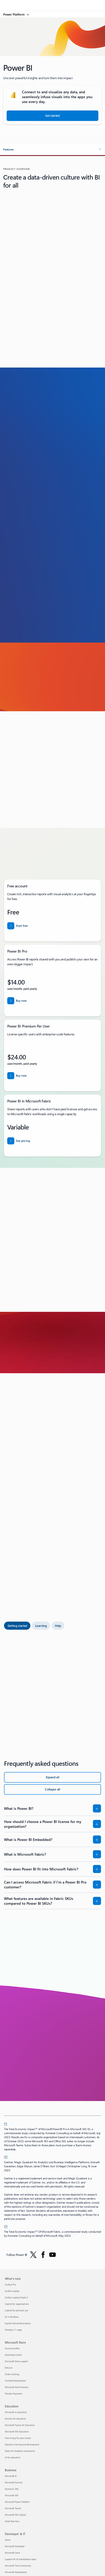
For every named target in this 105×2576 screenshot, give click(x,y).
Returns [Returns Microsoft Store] (8, 2367)
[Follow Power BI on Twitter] (33, 2254)
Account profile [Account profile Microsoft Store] (12, 2348)
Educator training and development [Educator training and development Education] (22, 2444)
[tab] (17, 1626)
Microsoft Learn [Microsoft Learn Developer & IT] (12, 2552)
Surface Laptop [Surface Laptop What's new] (12, 2290)
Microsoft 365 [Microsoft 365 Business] (11, 2495)
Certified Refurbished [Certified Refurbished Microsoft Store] (15, 2380)
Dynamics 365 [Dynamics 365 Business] (12, 2488)
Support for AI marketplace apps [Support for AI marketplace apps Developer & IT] (20, 2559)
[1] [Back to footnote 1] (5, 2123)
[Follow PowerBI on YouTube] (52, 2254)
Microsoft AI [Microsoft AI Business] (11, 2475)
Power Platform (14, 14)
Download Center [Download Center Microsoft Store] (13, 2354)
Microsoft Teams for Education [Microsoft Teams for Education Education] (20, 2425)
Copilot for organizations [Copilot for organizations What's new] (17, 2303)
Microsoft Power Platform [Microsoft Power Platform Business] (17, 2501)
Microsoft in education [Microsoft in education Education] (16, 2412)
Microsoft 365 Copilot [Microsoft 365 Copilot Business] (15, 2514)
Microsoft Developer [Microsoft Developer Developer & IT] (15, 2546)
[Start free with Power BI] (52, 925)
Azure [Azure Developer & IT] (7, 2539)
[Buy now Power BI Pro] (52, 1000)
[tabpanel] (52, 1686)
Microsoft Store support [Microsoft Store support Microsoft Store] (16, 2361)
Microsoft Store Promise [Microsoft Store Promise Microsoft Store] (16, 2387)
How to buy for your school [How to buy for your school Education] (18, 2437)
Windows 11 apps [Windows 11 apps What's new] (13, 2329)
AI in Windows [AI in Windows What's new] (12, 2316)
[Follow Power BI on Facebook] (43, 2254)
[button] (52, 149)
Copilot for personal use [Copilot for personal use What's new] (16, 2310)
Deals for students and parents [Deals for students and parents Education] (20, 2450)
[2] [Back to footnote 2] (6, 2156)
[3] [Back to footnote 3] (6, 2225)
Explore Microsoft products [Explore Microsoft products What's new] (18, 2323)
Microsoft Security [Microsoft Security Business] (14, 2482)
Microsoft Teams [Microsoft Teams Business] (13, 2508)
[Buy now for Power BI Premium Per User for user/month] (52, 1075)
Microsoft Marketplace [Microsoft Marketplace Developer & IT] (16, 2572)
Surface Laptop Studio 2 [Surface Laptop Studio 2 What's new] (16, 2297)
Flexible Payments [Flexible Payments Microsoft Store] (13, 2393)
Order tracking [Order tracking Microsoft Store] (12, 2374)
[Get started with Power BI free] (52, 115)
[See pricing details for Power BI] (52, 1140)
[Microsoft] (52, 3)
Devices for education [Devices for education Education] (15, 2418)
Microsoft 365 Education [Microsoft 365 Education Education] (17, 2431)
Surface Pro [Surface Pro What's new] (10, 2284)
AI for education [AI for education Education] (12, 2457)
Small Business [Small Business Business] (12, 2521)
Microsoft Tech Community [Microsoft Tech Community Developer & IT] (18, 2565)
